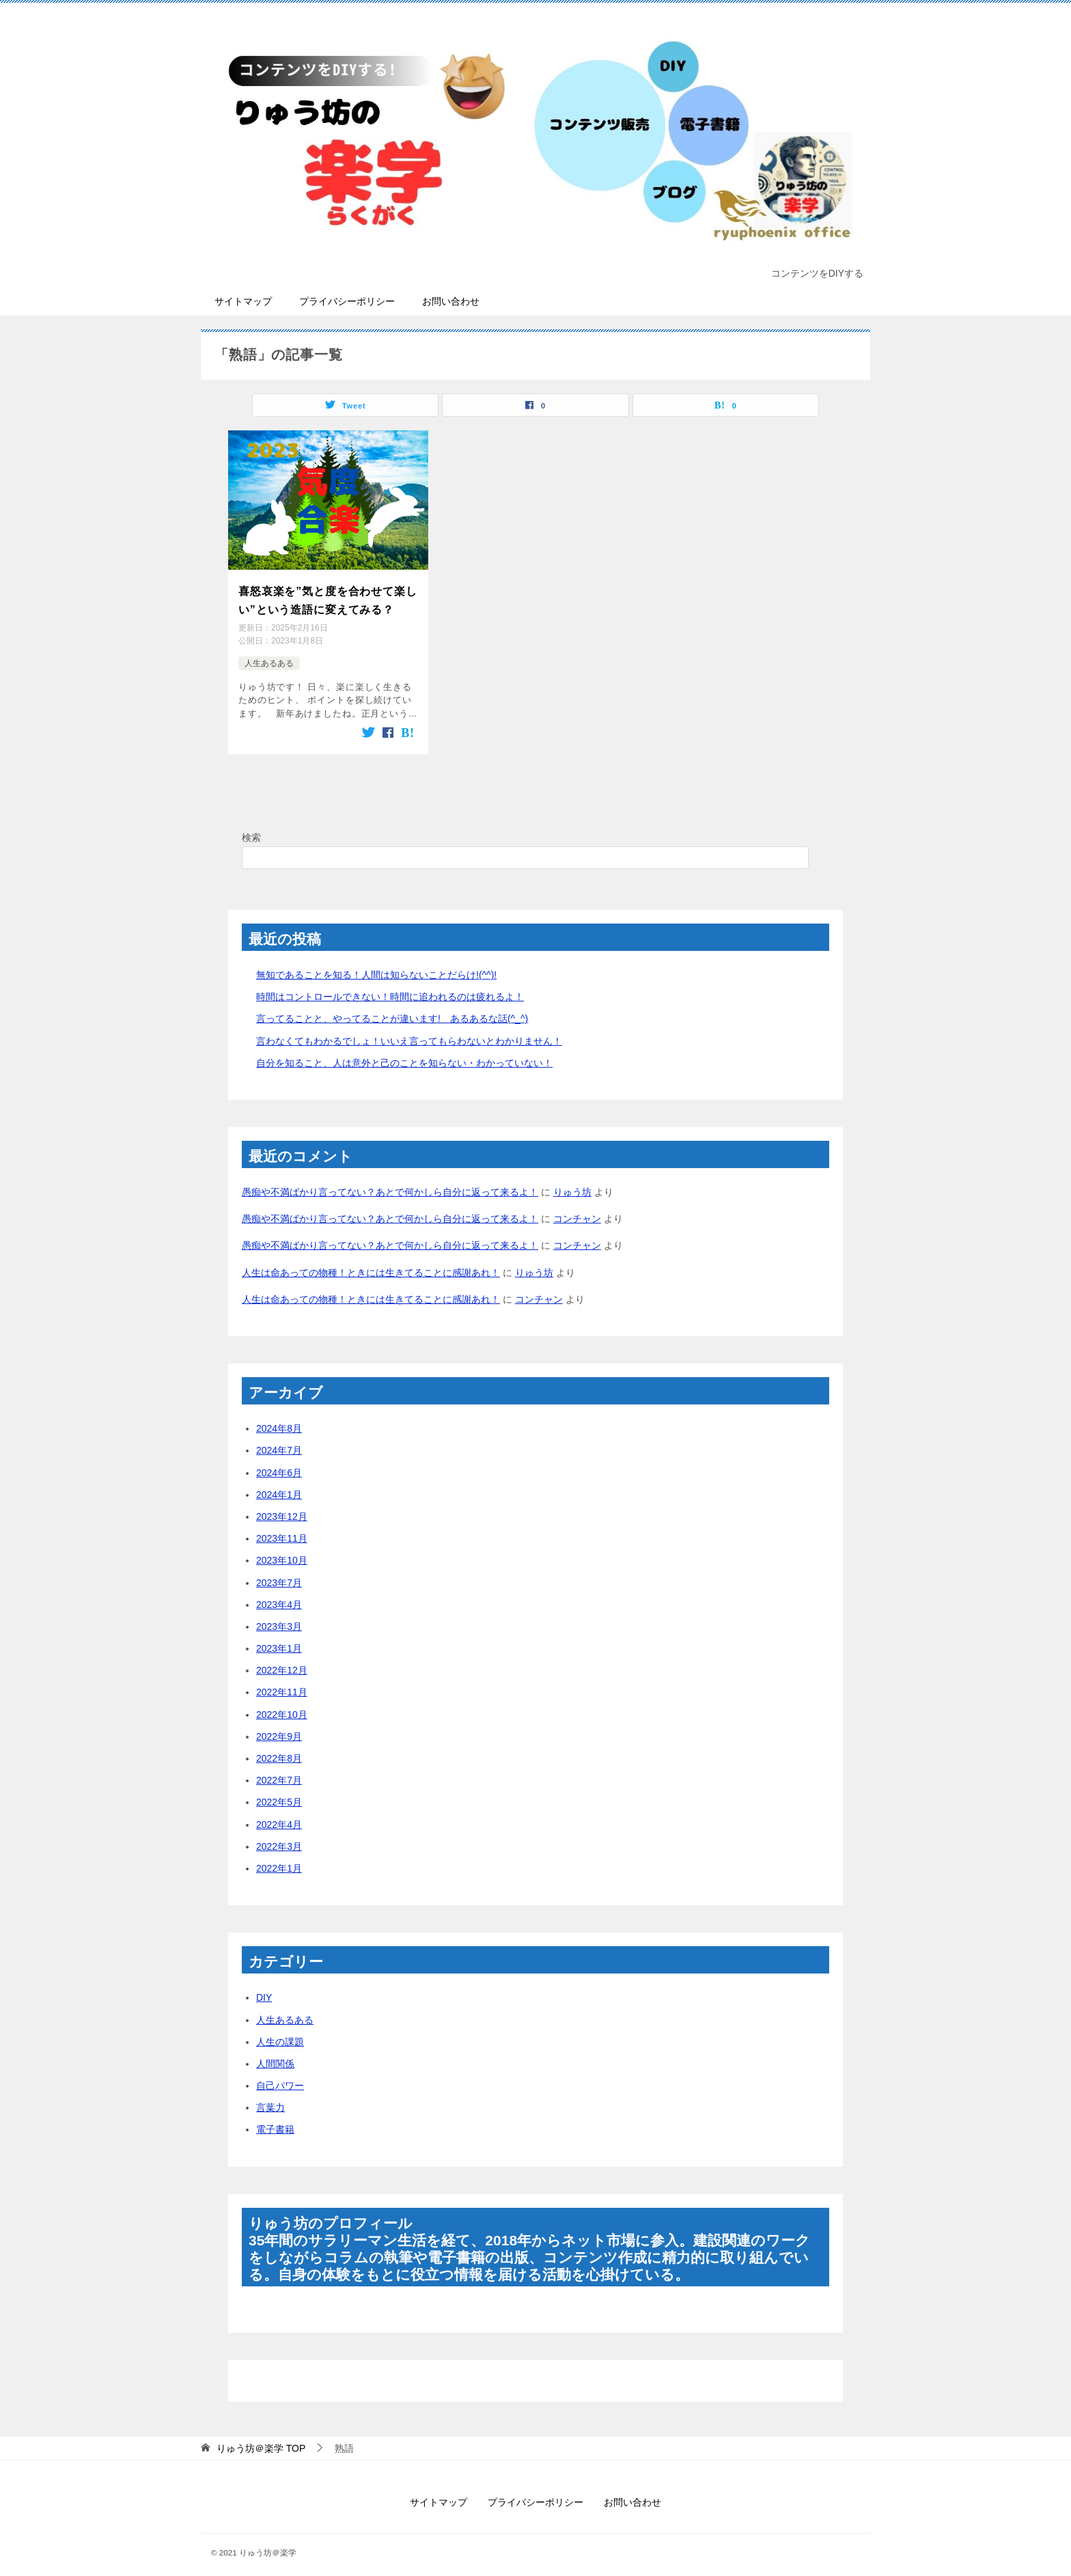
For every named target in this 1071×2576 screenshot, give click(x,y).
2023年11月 (281, 1529)
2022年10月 (281, 1705)
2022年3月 (279, 1836)
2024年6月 (279, 1463)
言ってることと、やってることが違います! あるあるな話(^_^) (392, 1009)
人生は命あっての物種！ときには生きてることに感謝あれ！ (371, 1263)
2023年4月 (279, 1595)
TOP (261, 2438)
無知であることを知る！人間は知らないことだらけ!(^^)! (376, 965)
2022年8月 (279, 1748)
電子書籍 (275, 2120)
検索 (251, 827)
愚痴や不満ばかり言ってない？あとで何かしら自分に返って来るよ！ (390, 1182)
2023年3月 (279, 1616)
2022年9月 (279, 1726)
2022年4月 (279, 1815)
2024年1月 (279, 1485)
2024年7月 (279, 1441)
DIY (264, 1988)
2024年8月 (279, 1419)
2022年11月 (281, 1683)
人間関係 (275, 2054)
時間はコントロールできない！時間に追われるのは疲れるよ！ (390, 987)
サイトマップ (243, 301)
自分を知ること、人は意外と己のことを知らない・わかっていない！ (404, 1053)
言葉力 (270, 2098)
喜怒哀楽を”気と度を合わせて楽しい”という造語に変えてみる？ (327, 596)
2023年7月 (279, 1573)
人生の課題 (280, 2032)
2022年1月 (279, 1858)
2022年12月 (281, 1661)
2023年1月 (279, 1638)
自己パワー (280, 2076)
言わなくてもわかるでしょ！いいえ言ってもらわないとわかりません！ (409, 1031)
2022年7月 (279, 1771)
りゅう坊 (572, 1182)
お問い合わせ (450, 301)
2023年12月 (281, 1506)
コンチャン (577, 1209)
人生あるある (269, 656)
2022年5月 (279, 1793)
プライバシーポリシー (347, 301)
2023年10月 (281, 1551)
